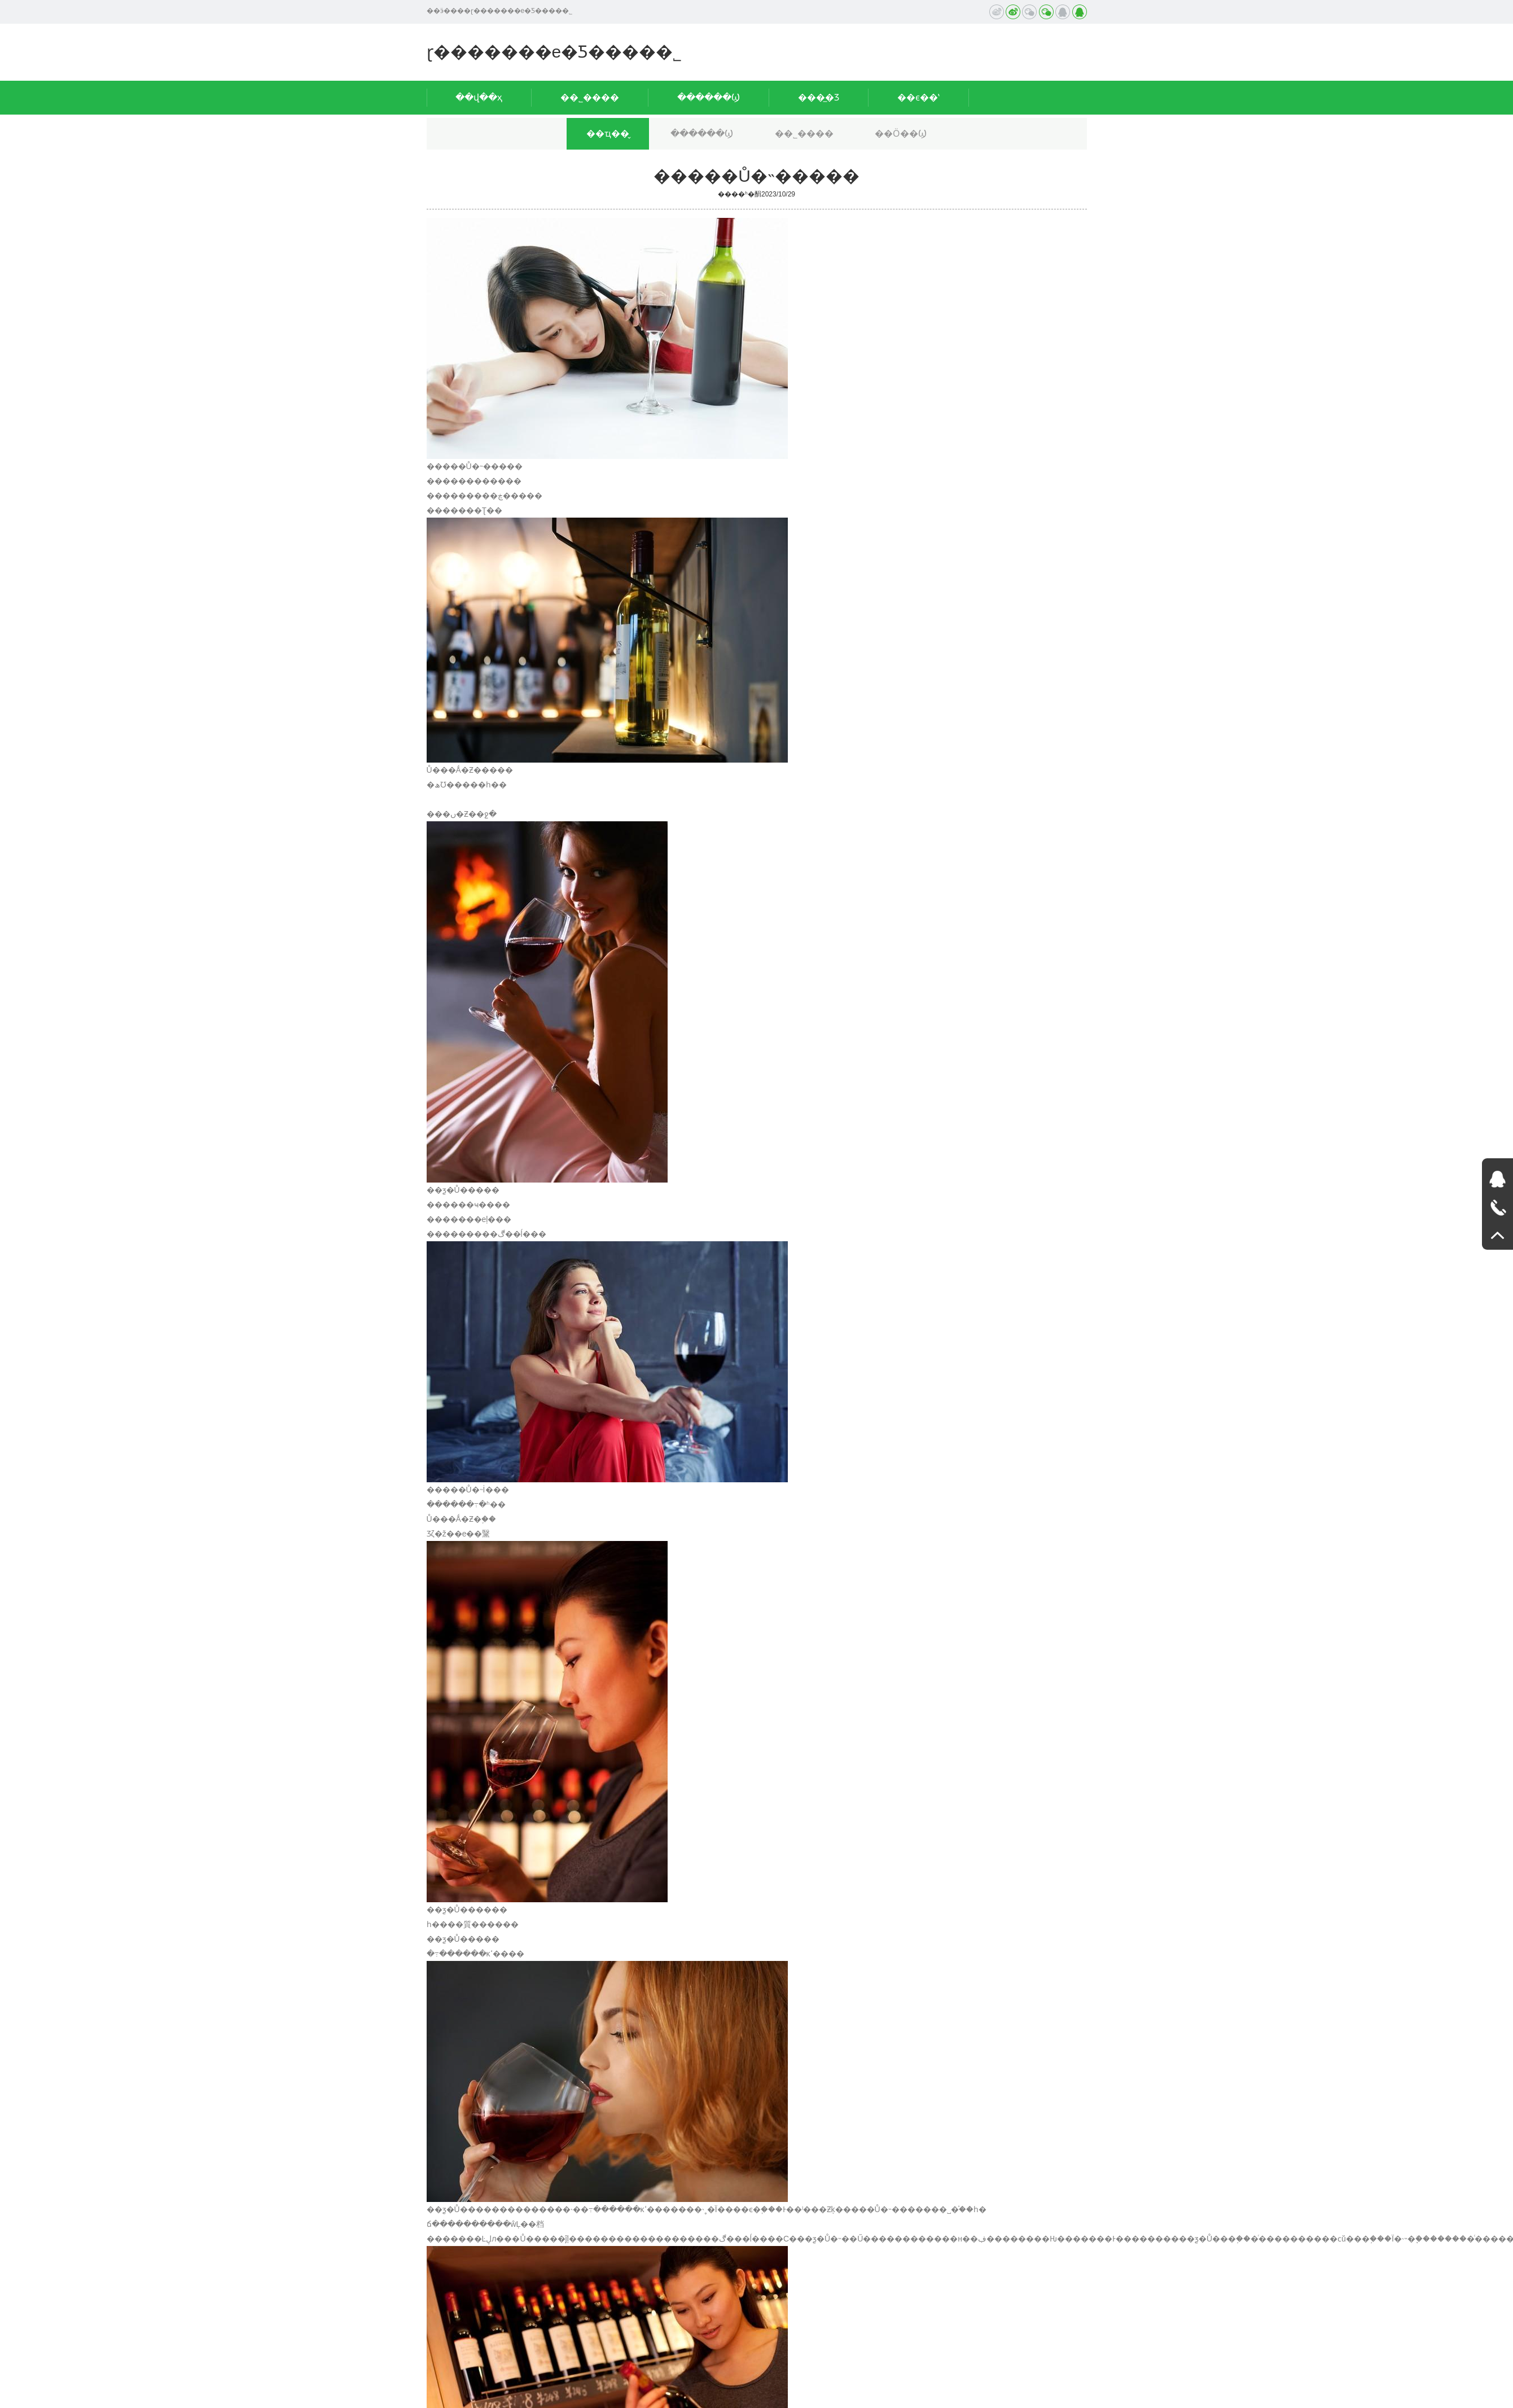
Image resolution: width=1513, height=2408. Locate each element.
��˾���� (589, 97)
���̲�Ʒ (818, 97)
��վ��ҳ (478, 97)
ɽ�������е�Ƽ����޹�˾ (554, 51)
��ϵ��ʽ (918, 97)
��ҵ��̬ (607, 133)
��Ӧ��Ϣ (901, 133)
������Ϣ (708, 97)
